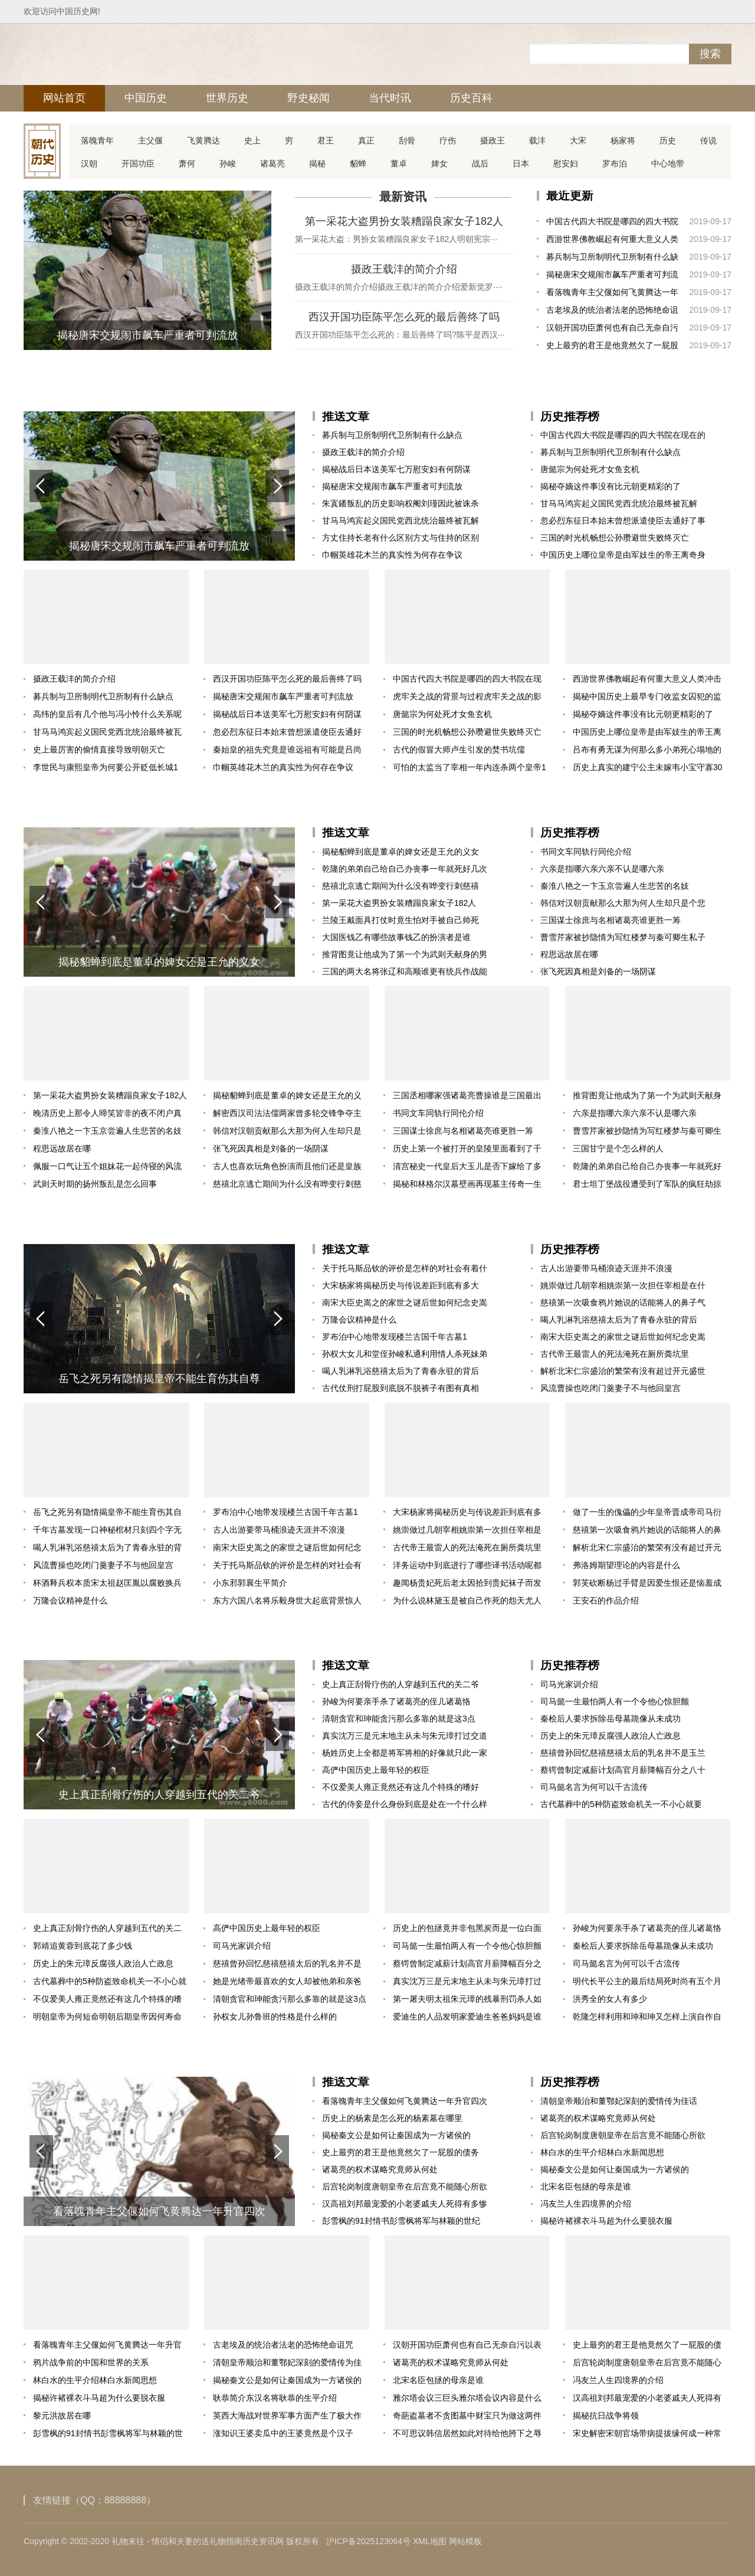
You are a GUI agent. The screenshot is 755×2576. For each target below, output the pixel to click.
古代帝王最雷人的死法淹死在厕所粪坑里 (614, 1354)
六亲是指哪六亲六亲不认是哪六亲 (602, 868)
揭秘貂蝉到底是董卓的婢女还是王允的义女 (400, 851)
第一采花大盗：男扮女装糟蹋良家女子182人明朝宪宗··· (396, 239)
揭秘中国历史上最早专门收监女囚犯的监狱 (647, 698)
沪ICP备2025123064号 (368, 2541)
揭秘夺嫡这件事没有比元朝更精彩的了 (610, 486)
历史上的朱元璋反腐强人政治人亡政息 (610, 1735)
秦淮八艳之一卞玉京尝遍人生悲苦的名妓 (614, 886)
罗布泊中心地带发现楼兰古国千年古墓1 (394, 1336)
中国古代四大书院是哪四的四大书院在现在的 (612, 223)
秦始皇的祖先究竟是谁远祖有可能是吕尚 (287, 749)
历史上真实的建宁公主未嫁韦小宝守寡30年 (648, 769)
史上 (252, 140)
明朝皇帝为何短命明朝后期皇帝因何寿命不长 (107, 2018)
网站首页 (64, 98)
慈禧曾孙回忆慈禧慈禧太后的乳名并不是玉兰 (622, 1752)
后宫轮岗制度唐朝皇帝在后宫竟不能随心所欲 (404, 2186)
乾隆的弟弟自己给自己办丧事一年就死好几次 (404, 868)
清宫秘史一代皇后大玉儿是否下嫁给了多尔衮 (467, 1168)
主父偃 (150, 140)
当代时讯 (390, 98)
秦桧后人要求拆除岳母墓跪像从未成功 (610, 1718)
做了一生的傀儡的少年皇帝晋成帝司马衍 (647, 1512)
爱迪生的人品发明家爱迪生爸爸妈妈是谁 (467, 2016)
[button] (277, 486)
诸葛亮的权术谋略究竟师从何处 (380, 2169)
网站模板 (465, 2541)
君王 (325, 140)
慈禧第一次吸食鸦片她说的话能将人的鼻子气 (622, 1302)
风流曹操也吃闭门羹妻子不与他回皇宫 (610, 1388)
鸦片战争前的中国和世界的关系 (91, 2362)
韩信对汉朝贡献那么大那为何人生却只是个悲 (622, 903)
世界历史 (227, 98)
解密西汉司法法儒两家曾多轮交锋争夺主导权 (287, 1115)
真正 (366, 140)
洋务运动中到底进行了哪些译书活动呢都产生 (467, 1567)
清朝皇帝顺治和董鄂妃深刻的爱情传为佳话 (618, 2101)
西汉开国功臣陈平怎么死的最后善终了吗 (404, 317)
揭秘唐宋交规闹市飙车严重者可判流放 (612, 276)
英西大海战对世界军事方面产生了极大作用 (287, 2417)
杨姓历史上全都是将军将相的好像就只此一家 (404, 1752)
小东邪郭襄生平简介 (250, 1583)
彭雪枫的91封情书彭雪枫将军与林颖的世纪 (401, 2220)
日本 (521, 163)
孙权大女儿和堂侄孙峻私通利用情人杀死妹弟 (404, 1354)
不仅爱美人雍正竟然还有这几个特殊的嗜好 (400, 1787)
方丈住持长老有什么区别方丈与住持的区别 (400, 537)
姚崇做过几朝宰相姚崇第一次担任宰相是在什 (622, 1285)
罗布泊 (614, 163)
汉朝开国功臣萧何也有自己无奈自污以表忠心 (612, 329)
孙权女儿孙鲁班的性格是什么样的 (275, 2016)
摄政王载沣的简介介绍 (404, 269)
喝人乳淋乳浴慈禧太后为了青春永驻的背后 (400, 1371)
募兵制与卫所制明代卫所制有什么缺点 (612, 259)
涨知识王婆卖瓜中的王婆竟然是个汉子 (283, 2433)
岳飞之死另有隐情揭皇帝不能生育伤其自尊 (107, 1514)
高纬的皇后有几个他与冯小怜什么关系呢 (107, 714)
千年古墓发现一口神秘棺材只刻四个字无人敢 (107, 1532)
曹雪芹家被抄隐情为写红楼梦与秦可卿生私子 (622, 937)
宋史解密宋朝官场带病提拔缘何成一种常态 (647, 2435)
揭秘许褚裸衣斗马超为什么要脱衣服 (606, 2220)
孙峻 (227, 163)
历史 (667, 140)
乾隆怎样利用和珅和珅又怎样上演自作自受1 (647, 2018)
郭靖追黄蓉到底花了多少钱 (82, 1945)
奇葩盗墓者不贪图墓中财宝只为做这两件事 (467, 2417)
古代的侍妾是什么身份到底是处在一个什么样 (404, 1804)
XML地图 (430, 2541)
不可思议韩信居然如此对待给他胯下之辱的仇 (467, 2435)
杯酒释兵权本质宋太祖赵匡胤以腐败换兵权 (107, 1585)
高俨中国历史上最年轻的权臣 (375, 1770)
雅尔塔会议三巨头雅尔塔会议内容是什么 (467, 2397)
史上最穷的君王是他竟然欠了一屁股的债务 (612, 347)
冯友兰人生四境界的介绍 (585, 2203)
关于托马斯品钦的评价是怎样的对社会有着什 (404, 1268)
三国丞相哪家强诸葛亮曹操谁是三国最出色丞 (467, 1097)
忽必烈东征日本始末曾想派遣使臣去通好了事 (622, 520)
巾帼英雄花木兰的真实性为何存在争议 (392, 554)
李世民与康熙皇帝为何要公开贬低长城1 (105, 767)
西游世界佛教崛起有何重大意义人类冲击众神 (612, 241)
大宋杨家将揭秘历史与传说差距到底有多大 (400, 1285)
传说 (708, 140)
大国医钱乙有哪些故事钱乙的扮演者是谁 (396, 937)
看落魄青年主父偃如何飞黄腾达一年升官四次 (612, 294)
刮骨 (407, 140)
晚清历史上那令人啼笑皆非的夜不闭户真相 (107, 1115)
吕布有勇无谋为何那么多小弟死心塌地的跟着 (647, 751)
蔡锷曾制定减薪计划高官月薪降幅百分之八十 (622, 1770)
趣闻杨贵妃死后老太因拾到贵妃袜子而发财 (467, 1585)
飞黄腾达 (203, 140)
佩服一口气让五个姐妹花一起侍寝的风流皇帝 (107, 1168)
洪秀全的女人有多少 (610, 1999)
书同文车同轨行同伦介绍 (585, 851)
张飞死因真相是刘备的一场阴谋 (598, 971)
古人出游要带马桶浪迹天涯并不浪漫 (606, 1268)
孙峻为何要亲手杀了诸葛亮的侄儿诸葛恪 (396, 1701)
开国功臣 (138, 163)
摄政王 (492, 140)
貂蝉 (358, 163)
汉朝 (89, 163)
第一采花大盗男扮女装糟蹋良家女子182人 (404, 221)
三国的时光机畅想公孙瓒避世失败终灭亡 (614, 537)
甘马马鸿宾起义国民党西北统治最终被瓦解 (400, 520)
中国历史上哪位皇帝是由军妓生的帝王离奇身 (622, 554)
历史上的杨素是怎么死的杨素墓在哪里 (392, 2118)
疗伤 (447, 140)
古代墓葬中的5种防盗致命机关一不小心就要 (621, 1804)
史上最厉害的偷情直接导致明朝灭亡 (99, 749)
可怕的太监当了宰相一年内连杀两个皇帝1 (469, 767)
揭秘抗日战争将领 (606, 2415)
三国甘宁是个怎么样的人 (618, 1148)
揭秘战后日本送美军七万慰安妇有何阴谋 (396, 469)
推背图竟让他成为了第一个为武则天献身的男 (404, 954)
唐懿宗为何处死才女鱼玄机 (589, 469)
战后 (480, 163)
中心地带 (667, 163)
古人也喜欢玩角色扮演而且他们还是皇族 (287, 1166)
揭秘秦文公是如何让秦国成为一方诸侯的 (396, 2135)
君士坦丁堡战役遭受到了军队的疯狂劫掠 (647, 1184)
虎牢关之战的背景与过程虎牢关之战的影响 (467, 698)
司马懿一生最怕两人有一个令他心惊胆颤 (614, 1701)
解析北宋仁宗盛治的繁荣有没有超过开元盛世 (622, 1371)
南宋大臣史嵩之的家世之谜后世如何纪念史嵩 (404, 1302)
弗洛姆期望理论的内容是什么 (626, 1565)
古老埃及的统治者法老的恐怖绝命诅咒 (612, 312)
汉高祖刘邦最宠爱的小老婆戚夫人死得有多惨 (404, 2203)
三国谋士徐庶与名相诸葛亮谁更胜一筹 (610, 920)
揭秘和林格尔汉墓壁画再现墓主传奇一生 (467, 1184)
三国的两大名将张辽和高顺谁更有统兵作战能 (404, 971)
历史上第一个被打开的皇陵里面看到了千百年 (467, 1150)
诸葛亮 (272, 163)
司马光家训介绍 (569, 1684)
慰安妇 (565, 163)
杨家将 (622, 140)
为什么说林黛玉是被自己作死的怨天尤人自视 (467, 1602)
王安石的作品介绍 (606, 1600)
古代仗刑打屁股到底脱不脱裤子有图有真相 (400, 1388)
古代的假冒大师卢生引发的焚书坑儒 (459, 749)
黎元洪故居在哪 (62, 2415)
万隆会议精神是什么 (359, 1319)
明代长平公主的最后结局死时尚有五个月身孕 (647, 1983)
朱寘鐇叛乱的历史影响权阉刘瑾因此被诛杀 (400, 503)
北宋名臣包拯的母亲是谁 (585, 2186)
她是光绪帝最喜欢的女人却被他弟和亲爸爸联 (287, 1983)
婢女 (439, 163)
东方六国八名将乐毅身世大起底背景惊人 (287, 1600)
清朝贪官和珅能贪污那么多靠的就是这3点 (398, 1718)
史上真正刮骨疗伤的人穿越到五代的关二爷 (400, 1684)
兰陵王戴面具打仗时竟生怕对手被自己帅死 (400, 920)
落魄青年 (97, 140)
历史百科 (471, 98)
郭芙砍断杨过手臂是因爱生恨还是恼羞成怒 (647, 1585)
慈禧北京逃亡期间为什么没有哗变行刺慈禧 (400, 886)
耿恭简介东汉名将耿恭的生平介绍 (275, 2397)
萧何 (187, 163)
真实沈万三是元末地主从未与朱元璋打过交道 (404, 1735)
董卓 (398, 163)
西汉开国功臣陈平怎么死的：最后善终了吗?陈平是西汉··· (399, 334)
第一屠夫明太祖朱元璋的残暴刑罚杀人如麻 (467, 2001)
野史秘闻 (308, 98)
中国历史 (145, 98)
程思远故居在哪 (569, 954)
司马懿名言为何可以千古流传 (594, 1787)
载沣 (537, 140)
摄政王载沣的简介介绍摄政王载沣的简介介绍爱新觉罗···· (399, 287)
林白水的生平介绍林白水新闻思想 (602, 2152)
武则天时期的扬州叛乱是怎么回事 (95, 1184)
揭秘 (317, 163)
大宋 (578, 140)
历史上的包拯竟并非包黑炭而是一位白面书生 (467, 1930)
